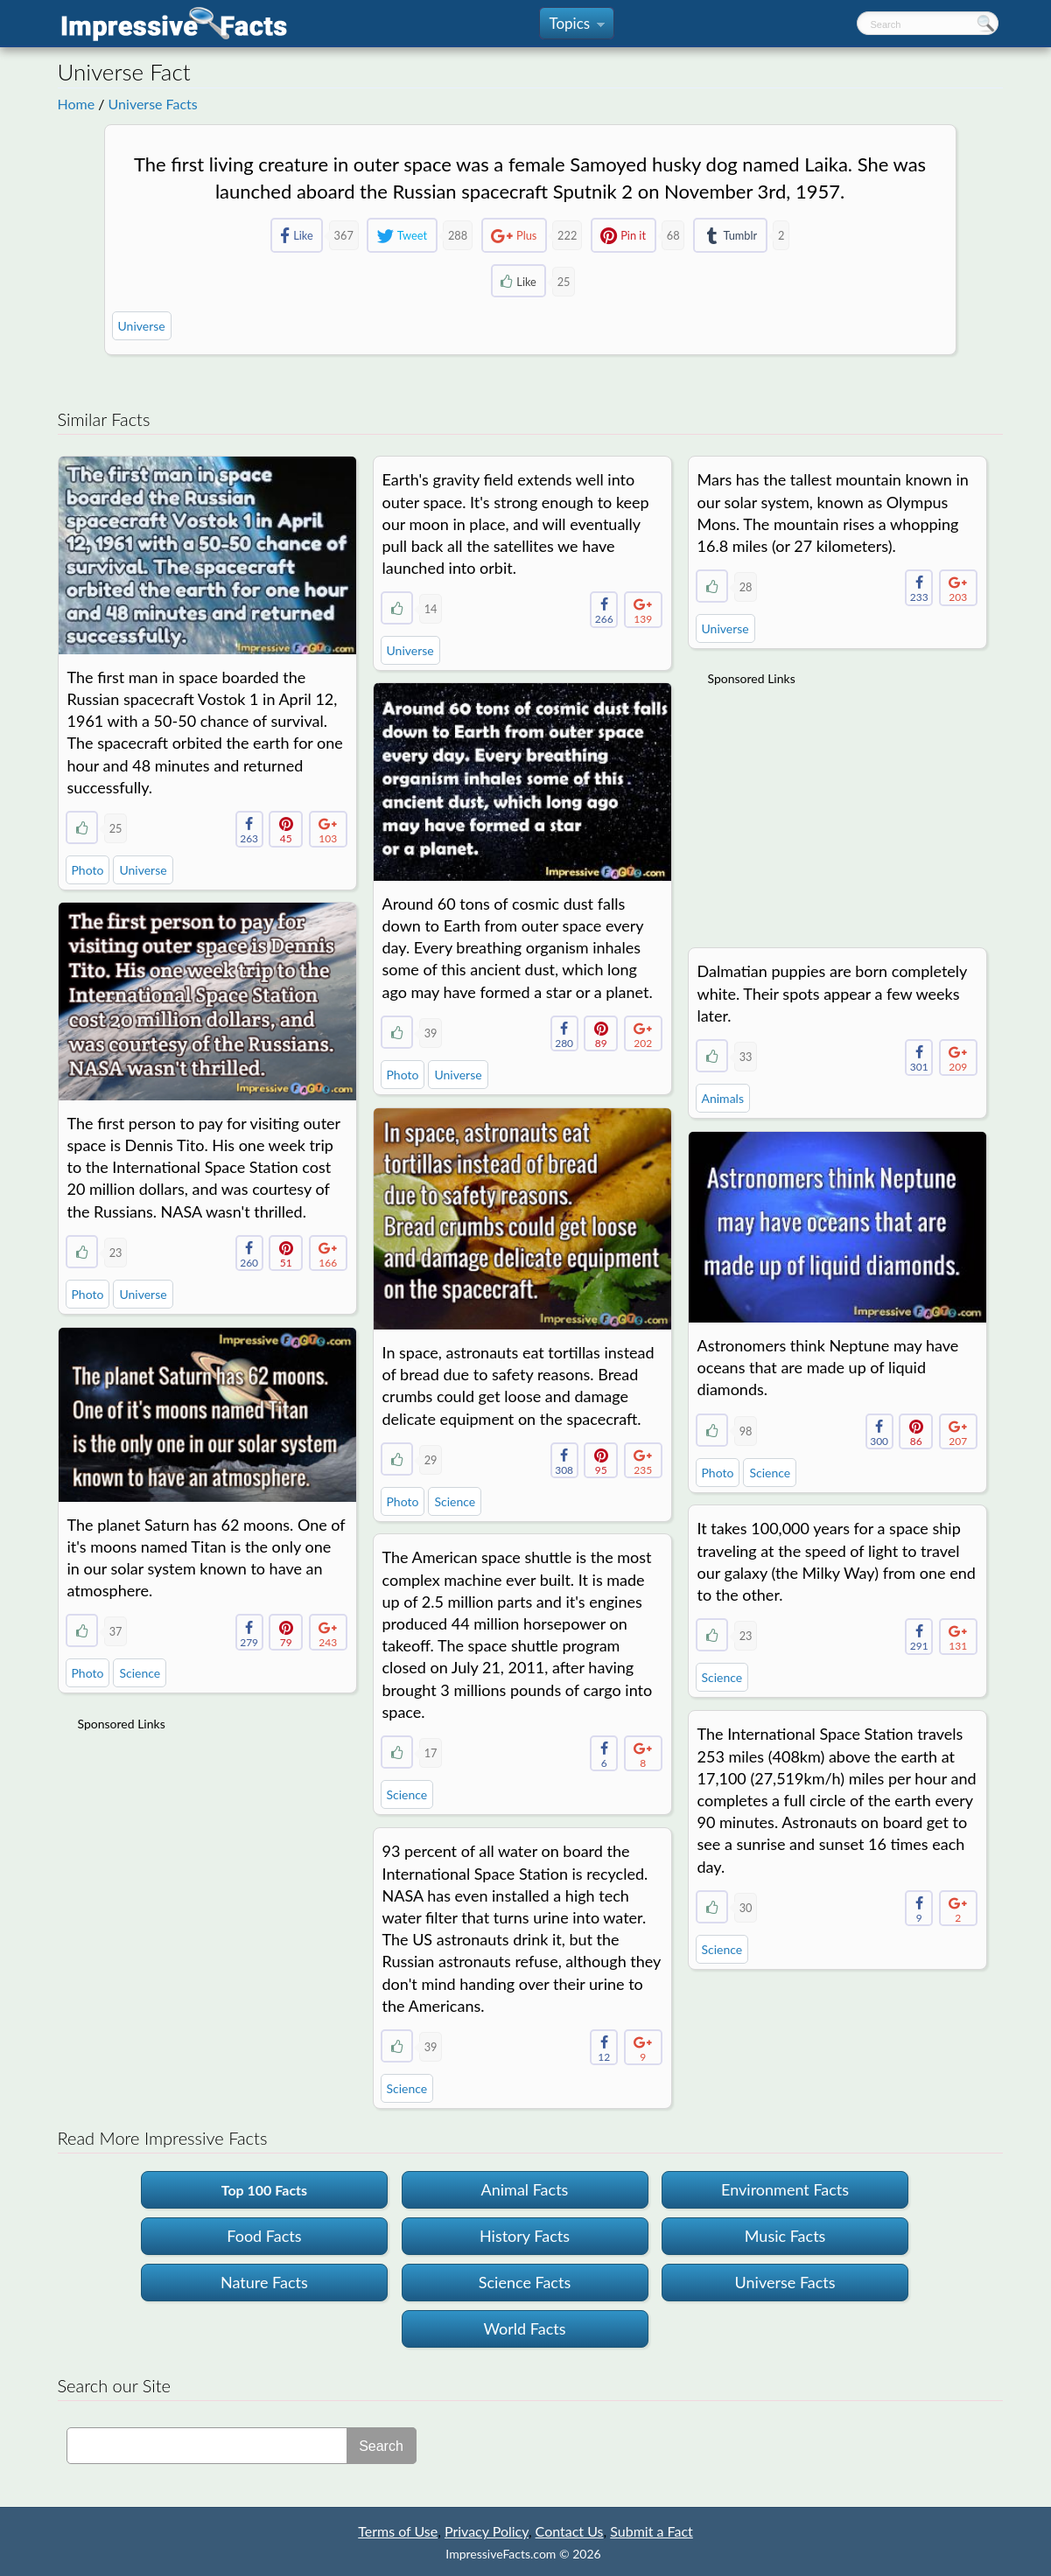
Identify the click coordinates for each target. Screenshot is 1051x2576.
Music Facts (785, 2235)
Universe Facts (153, 103)
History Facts (525, 2235)
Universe (141, 325)
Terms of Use (398, 2531)
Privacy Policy (487, 2531)
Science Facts (525, 2282)
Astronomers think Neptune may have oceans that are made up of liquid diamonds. (828, 1367)
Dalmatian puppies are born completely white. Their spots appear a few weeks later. (832, 992)
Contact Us (570, 2531)
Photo (88, 869)
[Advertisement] (839, 805)
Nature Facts (264, 2282)
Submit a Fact (651, 2531)
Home (76, 103)
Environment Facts (785, 2189)
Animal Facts (525, 2189)
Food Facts (264, 2235)
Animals (723, 1098)
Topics (576, 26)
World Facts (524, 2328)
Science (454, 1501)
